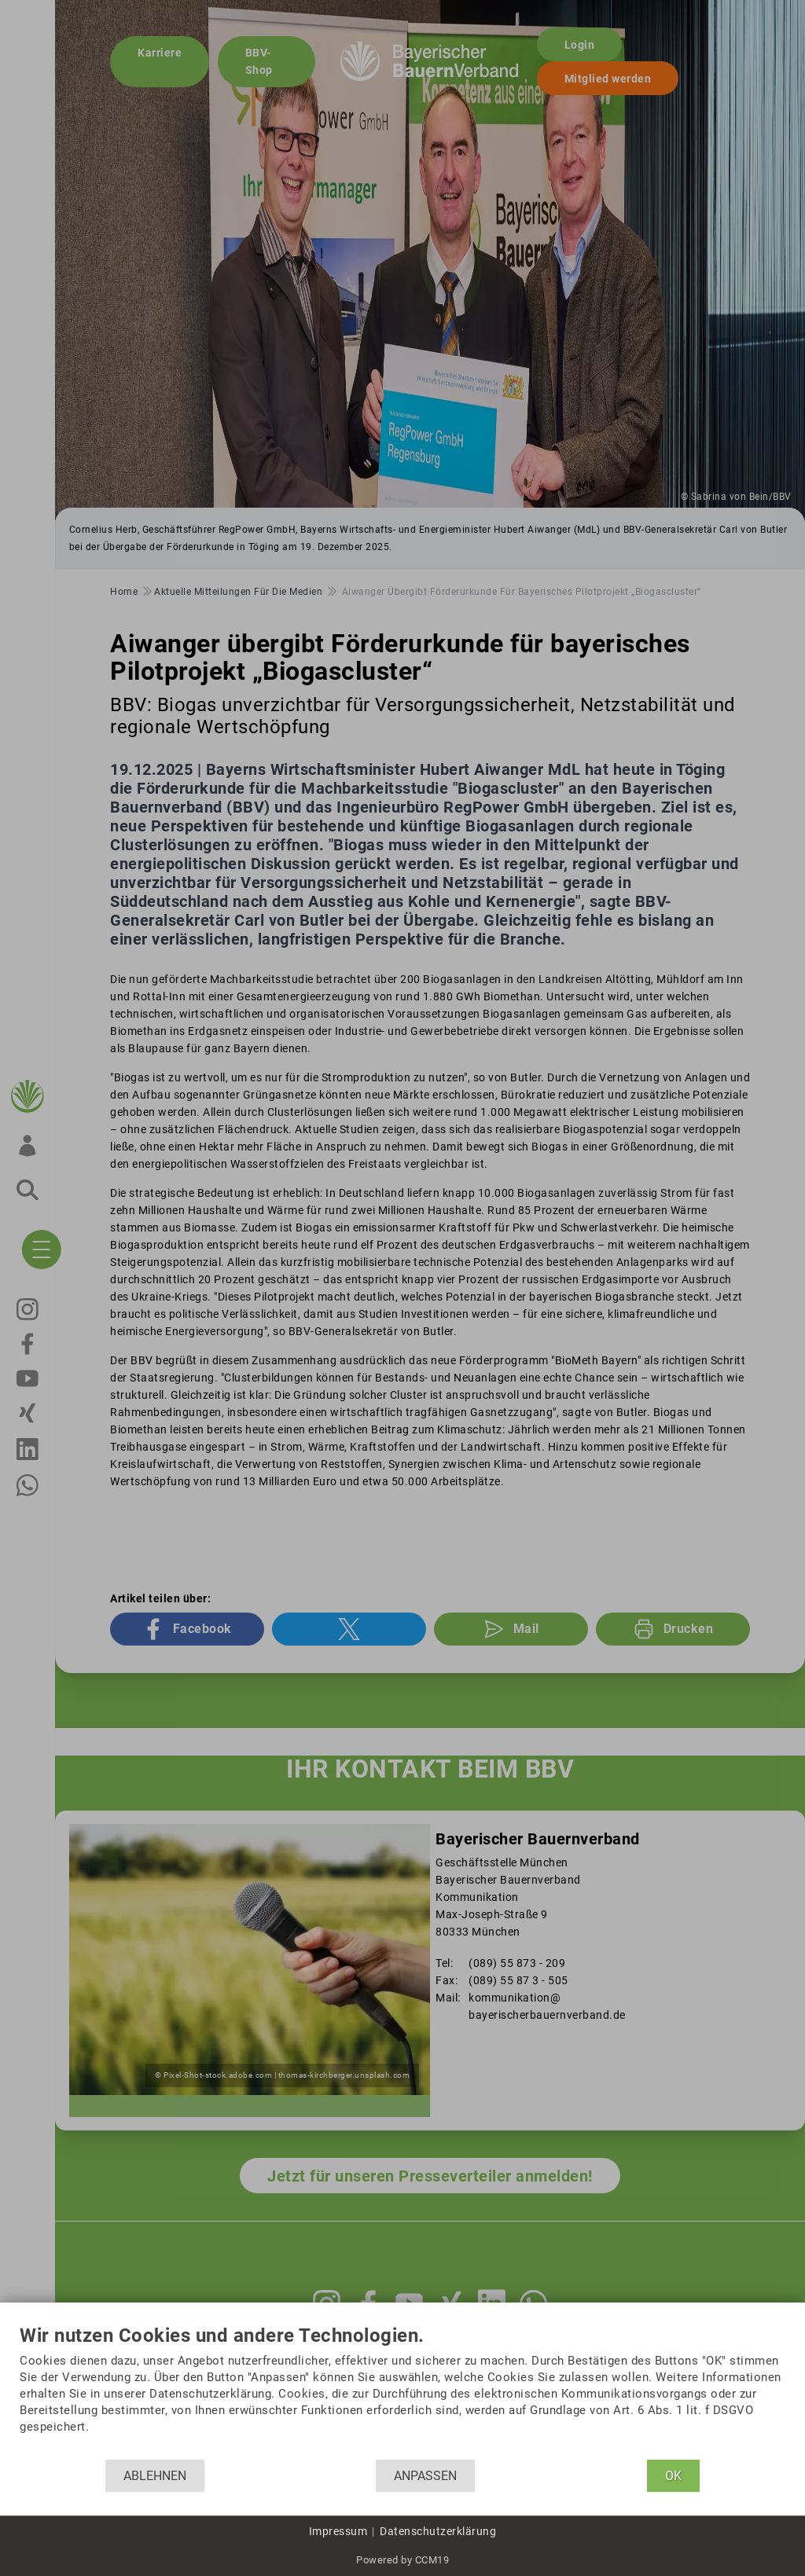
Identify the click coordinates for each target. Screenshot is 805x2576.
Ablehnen (154, 2475)
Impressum (338, 2531)
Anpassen (425, 2475)
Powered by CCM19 (402, 2560)
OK (673, 2475)
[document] (402, 2392)
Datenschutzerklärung (438, 2531)
